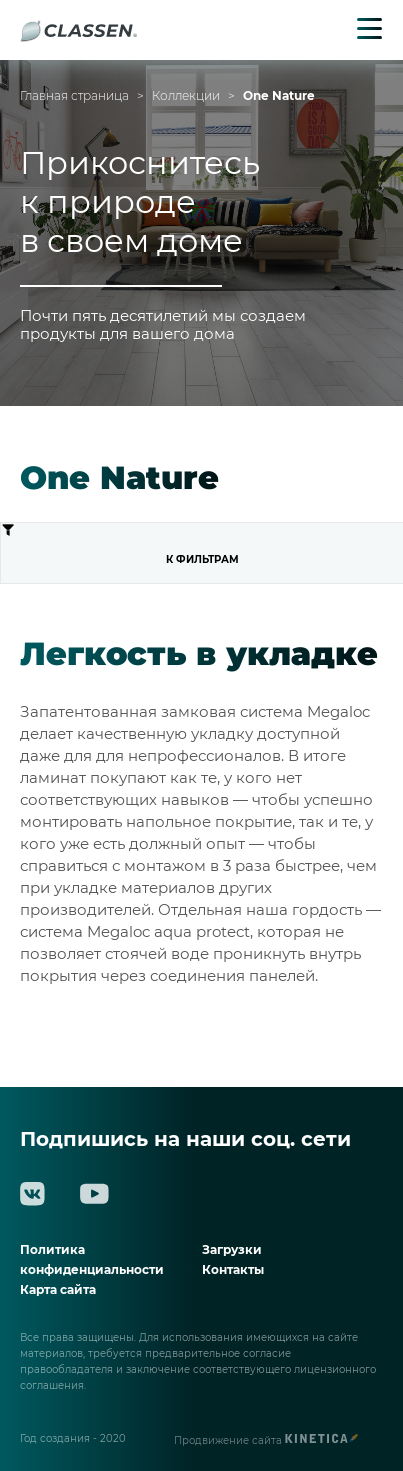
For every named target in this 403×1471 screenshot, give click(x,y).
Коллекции (186, 96)
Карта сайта (58, 1289)
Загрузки (232, 1249)
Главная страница (74, 96)
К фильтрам (120, 544)
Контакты (233, 1269)
